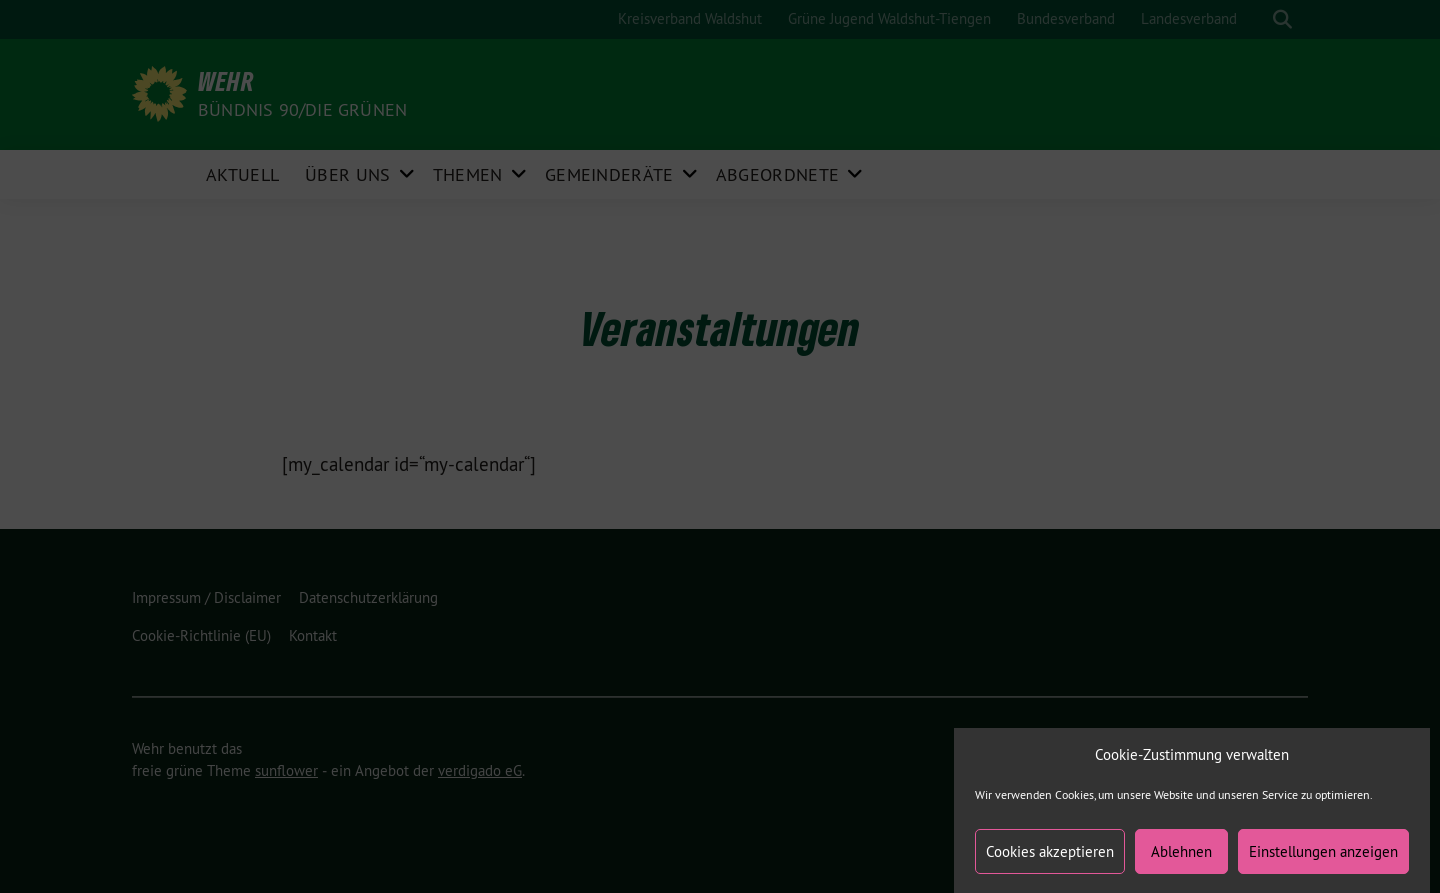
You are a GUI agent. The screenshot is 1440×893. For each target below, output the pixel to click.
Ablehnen (1181, 859)
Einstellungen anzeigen (1323, 859)
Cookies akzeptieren (1050, 859)
